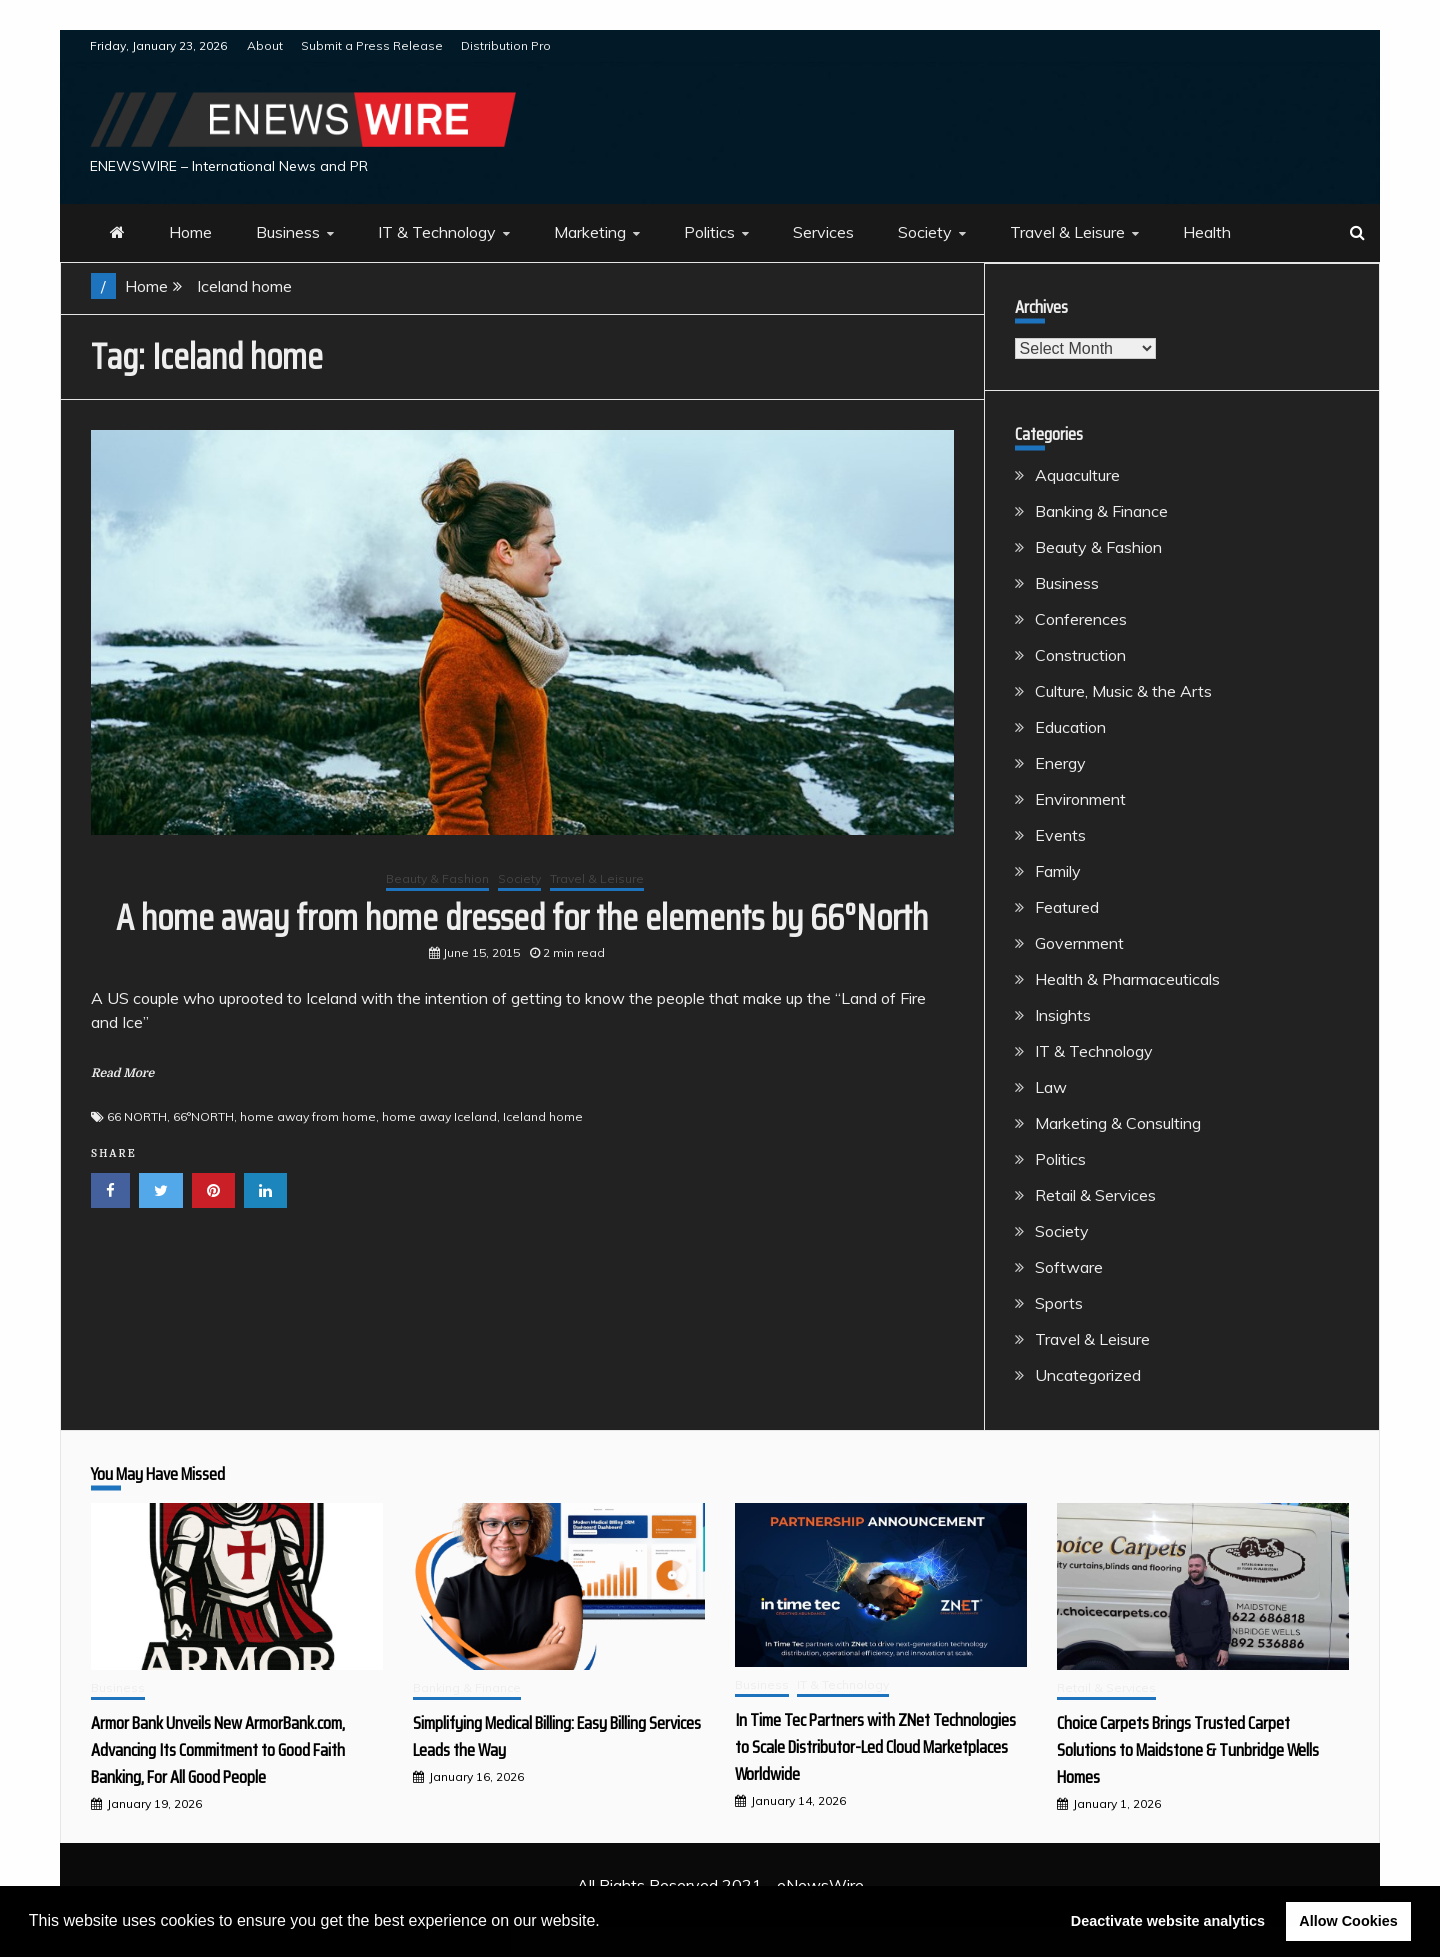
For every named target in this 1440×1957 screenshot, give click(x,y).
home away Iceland (439, 1116)
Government (1079, 943)
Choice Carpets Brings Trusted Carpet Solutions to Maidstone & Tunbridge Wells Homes (1188, 1750)
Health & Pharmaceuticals (1127, 979)
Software (1069, 1267)
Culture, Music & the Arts (1123, 691)
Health (1207, 232)
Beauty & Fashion (437, 878)
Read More (122, 1073)
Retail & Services (1095, 1195)
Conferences (1081, 619)
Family (1058, 871)
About (265, 45)
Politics (709, 232)
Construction (1080, 655)
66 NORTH (137, 1116)
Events (1060, 835)
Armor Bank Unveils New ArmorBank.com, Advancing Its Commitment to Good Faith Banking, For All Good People (218, 1750)
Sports (1059, 1303)
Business (288, 232)
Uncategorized (1088, 1375)
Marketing (590, 232)
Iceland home (543, 1116)
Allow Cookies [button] (1348, 1921)
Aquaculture (1077, 475)
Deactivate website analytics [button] (1168, 1921)
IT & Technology (437, 232)
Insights (1063, 1015)
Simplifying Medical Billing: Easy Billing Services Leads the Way (557, 1736)
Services (823, 232)
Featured (1067, 907)
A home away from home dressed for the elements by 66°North (522, 917)
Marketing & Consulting (1118, 1123)
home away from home (308, 1116)
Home (190, 232)
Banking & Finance (1101, 511)
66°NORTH (203, 1116)
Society (925, 232)
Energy (1060, 763)
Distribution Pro (506, 45)
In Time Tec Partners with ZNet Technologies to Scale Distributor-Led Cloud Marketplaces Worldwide (875, 1747)
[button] (607, 1923)
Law (1051, 1087)
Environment (1080, 799)
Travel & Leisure (1067, 232)
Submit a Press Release (372, 45)
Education (1070, 727)
